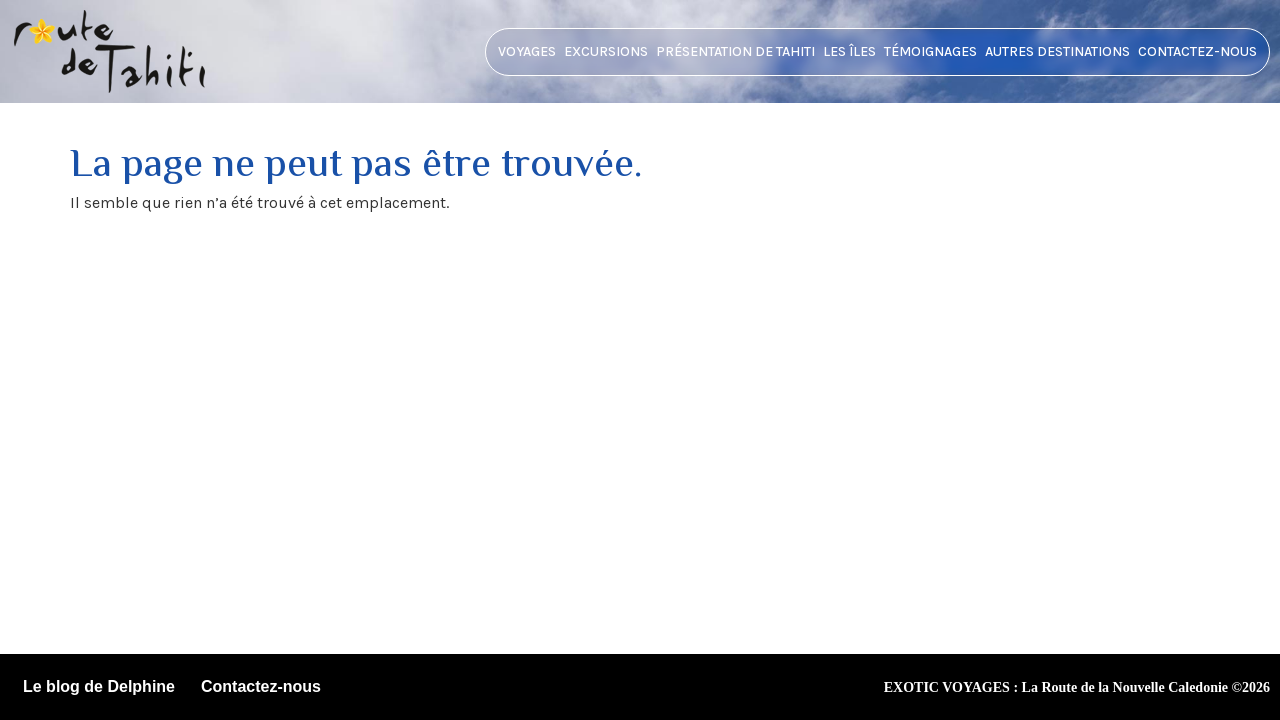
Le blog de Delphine (99, 686)
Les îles (849, 51)
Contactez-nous (1197, 51)
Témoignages (930, 51)
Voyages (527, 51)
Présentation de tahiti (735, 51)
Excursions (606, 51)
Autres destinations (1057, 51)
